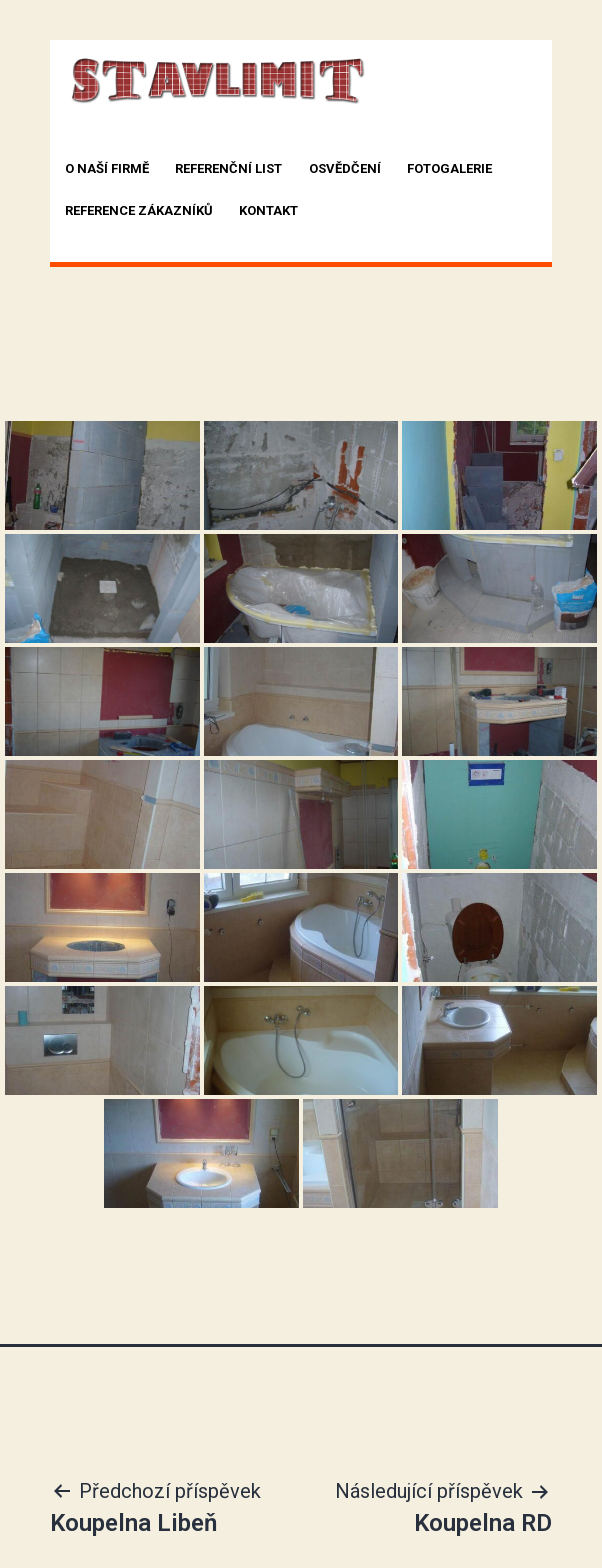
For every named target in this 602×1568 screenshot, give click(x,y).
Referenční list (228, 168)
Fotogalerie (449, 168)
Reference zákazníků (139, 210)
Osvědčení (345, 168)
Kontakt (268, 210)
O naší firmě (107, 168)
